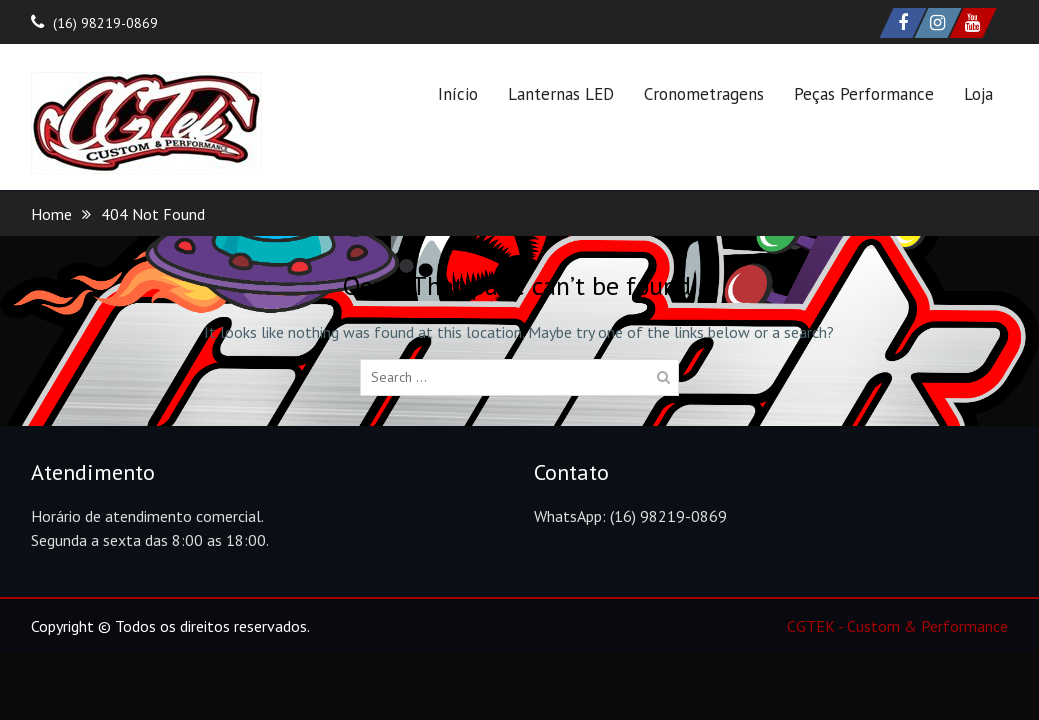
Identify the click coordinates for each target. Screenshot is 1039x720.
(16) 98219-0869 (105, 23)
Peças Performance (864, 94)
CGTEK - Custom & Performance (897, 626)
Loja (978, 94)
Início (458, 94)
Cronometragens (704, 94)
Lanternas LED (561, 94)
